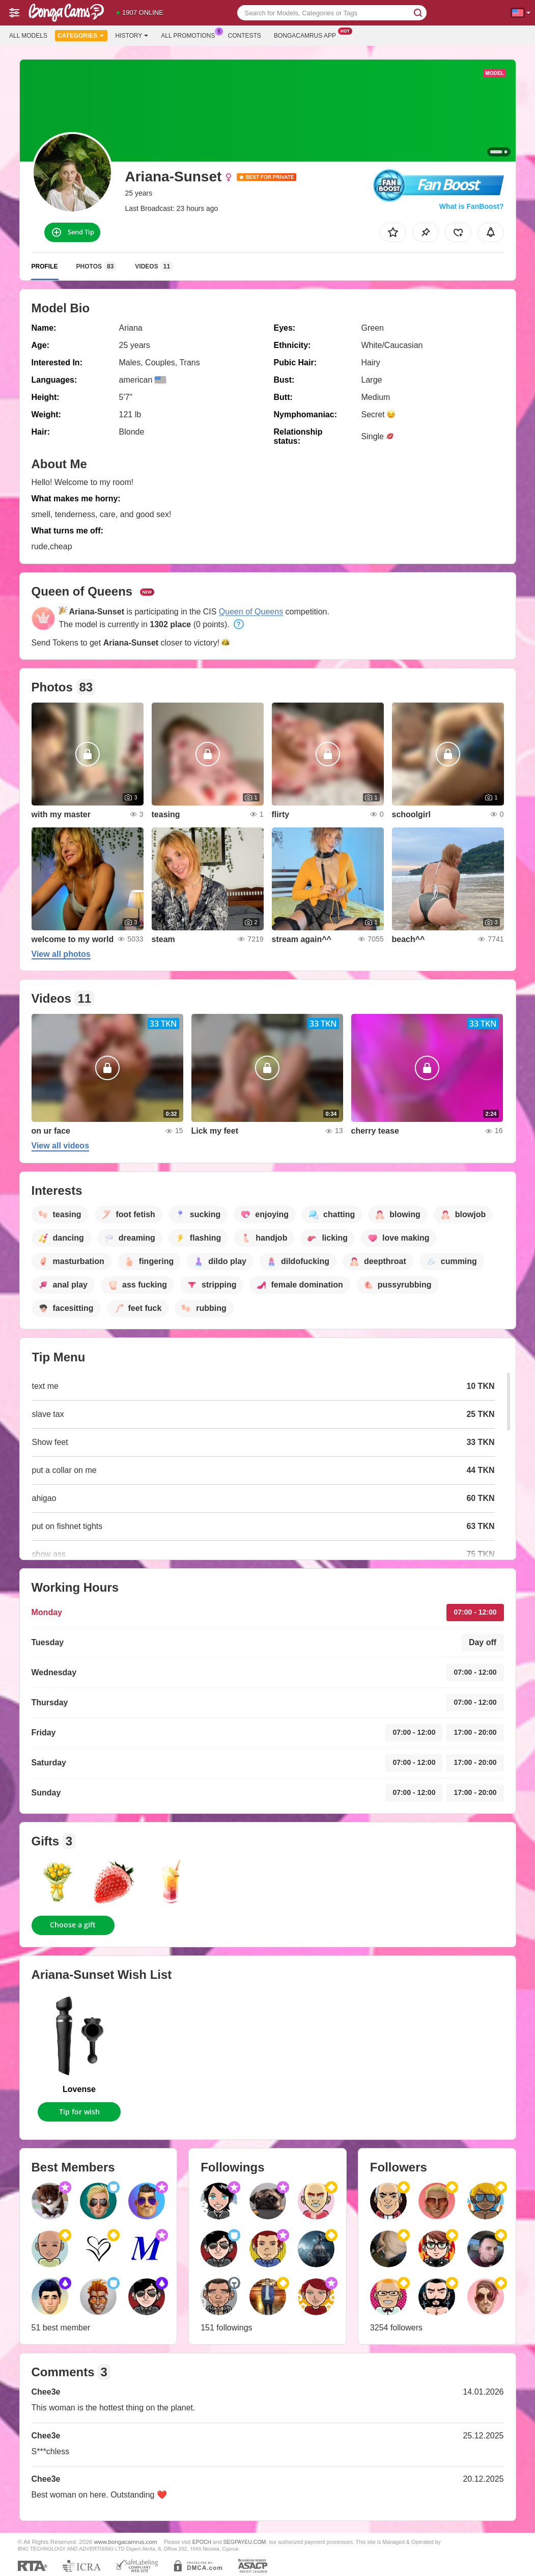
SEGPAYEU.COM (244, 2542)
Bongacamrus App (307, 34)
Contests (244, 35)
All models (28, 35)
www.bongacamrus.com (125, 2541)
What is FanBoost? (471, 206)
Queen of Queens (251, 611)
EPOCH (201, 2542)
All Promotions (190, 34)
